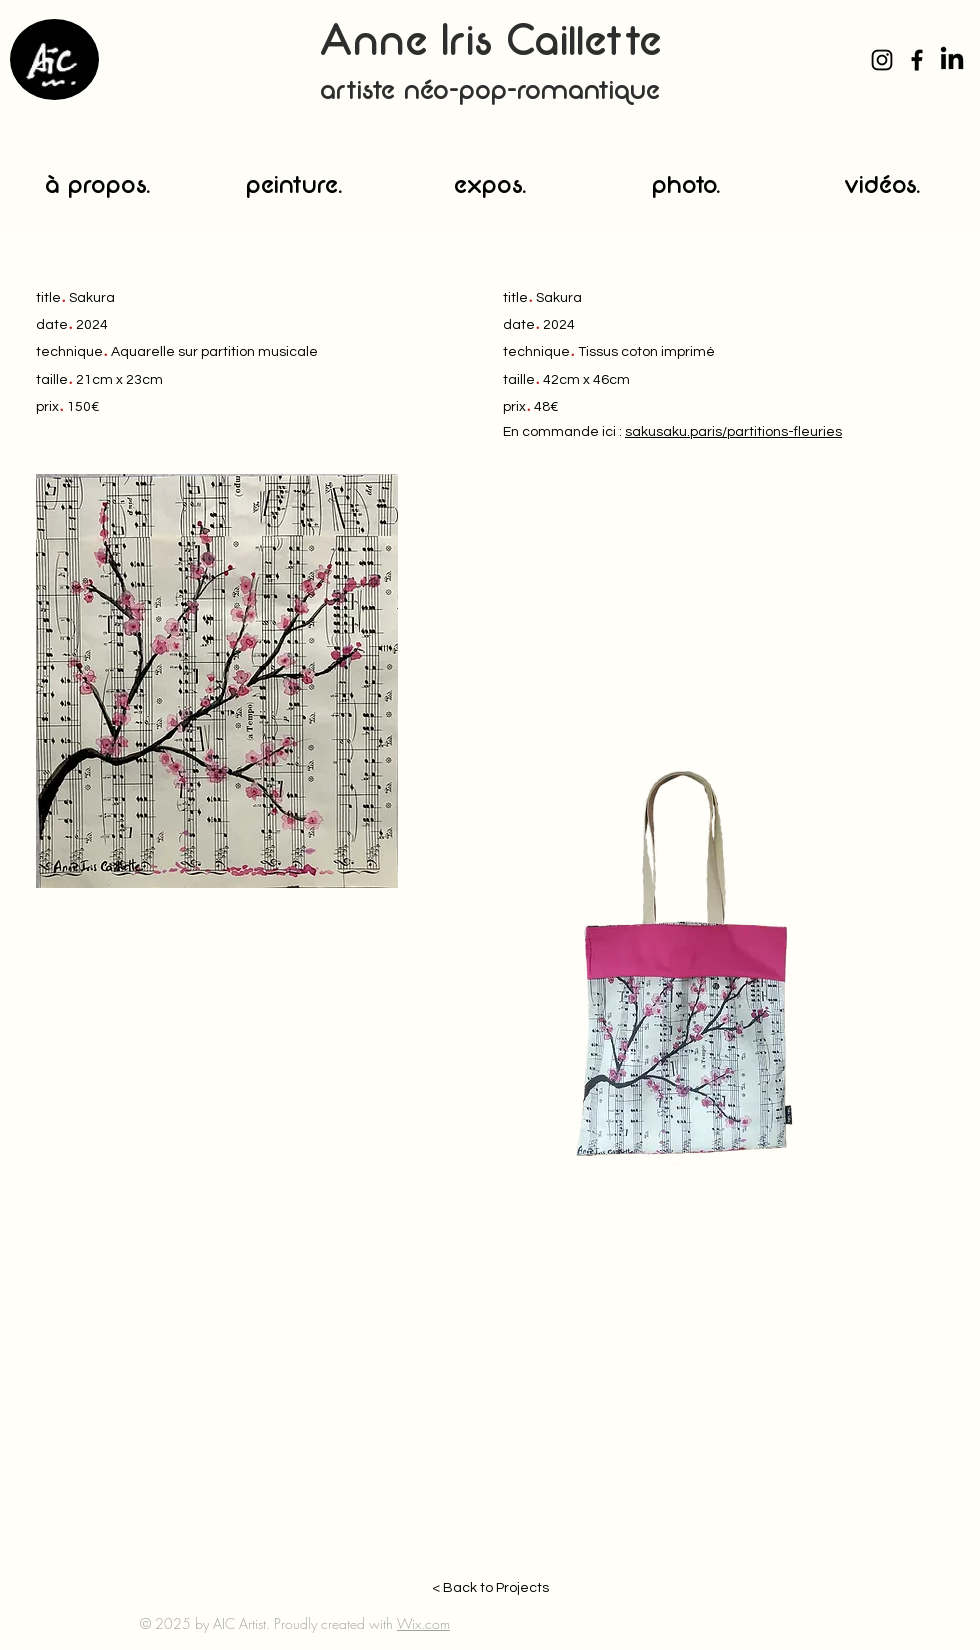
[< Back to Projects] (490, 1589)
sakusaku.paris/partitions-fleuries (733, 432)
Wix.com (423, 1623)
